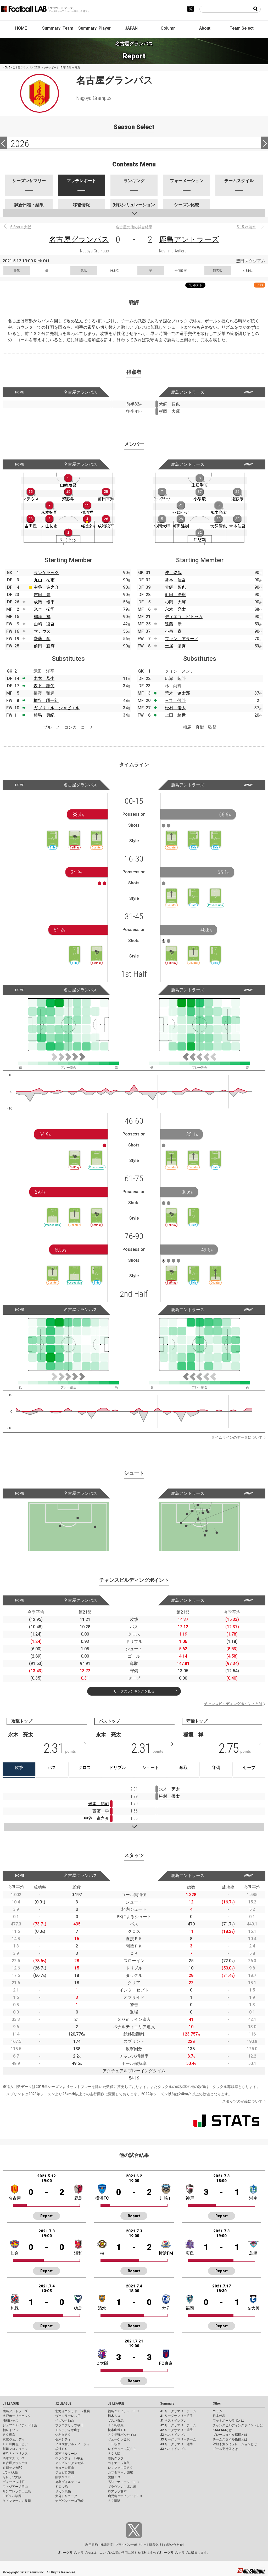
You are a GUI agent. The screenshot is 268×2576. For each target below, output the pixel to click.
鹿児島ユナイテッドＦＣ (125, 2496)
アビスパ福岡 (12, 2496)
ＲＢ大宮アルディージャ (72, 2444)
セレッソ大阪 (12, 2477)
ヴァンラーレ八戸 (67, 2416)
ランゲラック (46, 572)
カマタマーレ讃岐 (120, 2472)
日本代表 (219, 2416)
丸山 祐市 (44, 579)
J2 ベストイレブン (173, 2435)
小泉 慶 (173, 631)
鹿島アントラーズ (189, 239)
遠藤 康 (173, 623)
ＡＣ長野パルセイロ (122, 2435)
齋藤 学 (42, 638)
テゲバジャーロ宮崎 (69, 2501)
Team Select (242, 28)
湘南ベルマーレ (66, 2453)
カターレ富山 (64, 2468)
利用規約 (91, 2545)
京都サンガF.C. (13, 2468)
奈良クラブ (116, 2458)
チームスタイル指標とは (230, 2439)
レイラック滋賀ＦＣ (122, 2449)
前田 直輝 (44, 645)
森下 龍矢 (44, 685)
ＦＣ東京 (9, 2435)
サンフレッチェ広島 (17, 2491)
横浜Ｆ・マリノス (15, 2453)
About (204, 28)
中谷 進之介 (46, 587)
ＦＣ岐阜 (114, 2444)
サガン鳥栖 (63, 2491)
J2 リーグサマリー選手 (176, 2430)
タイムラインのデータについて (237, 1437)
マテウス (42, 631)
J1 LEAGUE (11, 2403)
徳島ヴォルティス (67, 2482)
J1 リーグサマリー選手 (176, 2416)
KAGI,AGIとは (222, 2430)
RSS (259, 285)
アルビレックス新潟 (69, 2463)
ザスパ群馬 (116, 2420)
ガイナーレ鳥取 (119, 2463)
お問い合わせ (173, 2545)
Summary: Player (94, 28)
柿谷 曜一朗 (46, 700)
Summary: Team (57, 28)
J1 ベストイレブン (173, 2420)
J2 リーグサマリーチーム (178, 2425)
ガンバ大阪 (10, 2472)
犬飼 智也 (175, 587)
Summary (167, 2403)
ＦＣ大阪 (114, 2453)
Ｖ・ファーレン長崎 (17, 2501)
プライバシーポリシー (131, 2545)
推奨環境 (106, 2545)
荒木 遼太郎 (177, 693)
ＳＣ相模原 (116, 2425)
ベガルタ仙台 (64, 2420)
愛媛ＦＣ (114, 2477)
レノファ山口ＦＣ (120, 2468)
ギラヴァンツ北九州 (122, 2486)
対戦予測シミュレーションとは (235, 2444)
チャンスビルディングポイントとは (233, 1704)
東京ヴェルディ (14, 2439)
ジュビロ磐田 (64, 2472)
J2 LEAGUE (63, 2403)
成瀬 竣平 (44, 601)
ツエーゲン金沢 (119, 2439)
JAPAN (131, 28)
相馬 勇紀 (44, 715)
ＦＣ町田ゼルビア (15, 2444)
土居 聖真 (175, 645)
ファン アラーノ (181, 638)
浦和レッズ (10, 2420)
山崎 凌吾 (44, 623)
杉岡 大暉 (175, 601)
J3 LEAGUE (116, 2403)
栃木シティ (63, 2439)
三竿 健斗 (175, 700)
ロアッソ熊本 (117, 2491)
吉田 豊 (42, 594)
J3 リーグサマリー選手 (176, 2444)
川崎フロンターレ (15, 2449)
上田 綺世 (175, 715)
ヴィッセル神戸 (14, 2482)
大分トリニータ (66, 2496)
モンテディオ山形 (67, 2430)
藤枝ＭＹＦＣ (64, 2477)
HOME (21, 28)
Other (217, 2403)
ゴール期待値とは (225, 2449)
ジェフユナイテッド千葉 (20, 2425)
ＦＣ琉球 (114, 2501)
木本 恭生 (44, 678)
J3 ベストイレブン (173, 2449)
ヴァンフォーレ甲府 (69, 2458)
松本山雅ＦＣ (117, 2430)
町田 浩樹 (175, 594)
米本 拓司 (44, 609)
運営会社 (155, 2545)
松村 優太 (175, 707)
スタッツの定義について (242, 2101)
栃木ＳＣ (114, 2416)
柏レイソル (10, 2430)
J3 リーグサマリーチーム (178, 2439)
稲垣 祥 (42, 616)
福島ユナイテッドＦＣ (123, 2411)
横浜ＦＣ (61, 2449)
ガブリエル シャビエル (57, 707)
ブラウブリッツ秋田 (69, 2425)
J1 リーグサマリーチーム (178, 2411)
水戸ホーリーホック (17, 2416)
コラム (217, 2411)
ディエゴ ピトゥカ (184, 616)
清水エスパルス (14, 2458)
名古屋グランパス (79, 239)
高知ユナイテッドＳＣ (123, 2482)
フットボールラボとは (228, 2420)
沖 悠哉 (173, 572)
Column (168, 28)
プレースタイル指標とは (230, 2435)
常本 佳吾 (175, 579)
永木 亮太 (175, 609)
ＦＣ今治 (61, 2486)
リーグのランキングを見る (134, 1691)
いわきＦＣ (63, 2435)
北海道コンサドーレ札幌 (72, 2411)
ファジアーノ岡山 (15, 2486)
